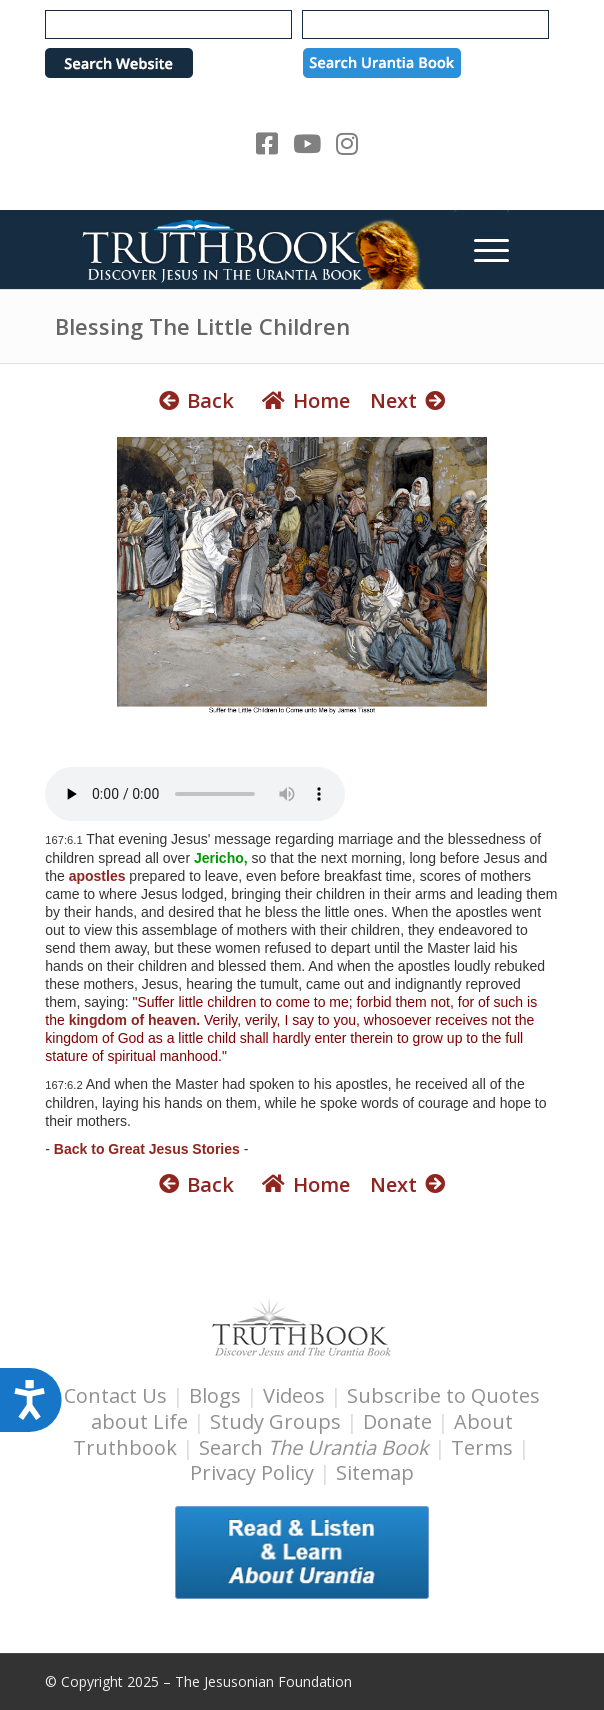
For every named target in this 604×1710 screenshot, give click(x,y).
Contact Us (115, 1395)
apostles (97, 876)
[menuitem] (481, 249)
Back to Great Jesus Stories (147, 1149)
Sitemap (375, 1472)
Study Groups (278, 1421)
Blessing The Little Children (202, 326)
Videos (294, 1395)
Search (316, 1447)
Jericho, (221, 858)
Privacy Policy (252, 1472)
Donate (397, 1421)
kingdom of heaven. (134, 1020)
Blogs (215, 1395)
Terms (482, 1447)
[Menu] (481, 249)
